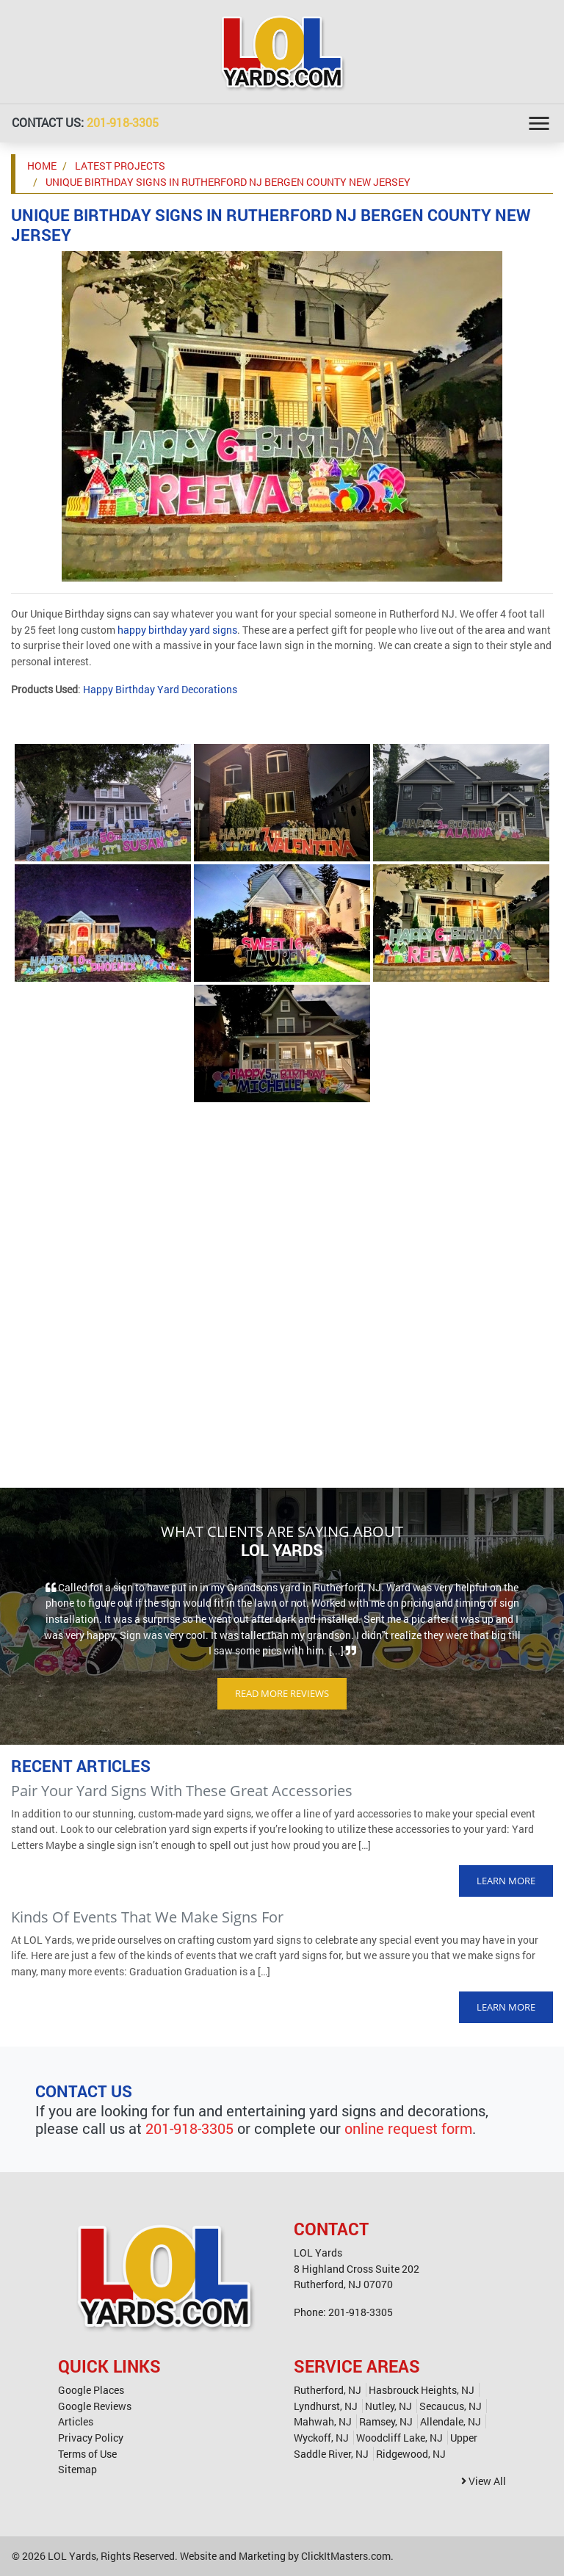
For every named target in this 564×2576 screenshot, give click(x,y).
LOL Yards (72, 2556)
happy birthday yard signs (177, 630)
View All (483, 2481)
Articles (75, 2421)
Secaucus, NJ (450, 2406)
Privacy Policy (90, 2438)
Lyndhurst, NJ (326, 2406)
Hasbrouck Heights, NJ (421, 2390)
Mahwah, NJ (323, 2421)
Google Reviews (94, 2406)
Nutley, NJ (388, 2406)
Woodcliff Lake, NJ (399, 2438)
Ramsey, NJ (386, 2421)
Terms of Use (87, 2454)
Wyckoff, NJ (321, 2438)
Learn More (506, 1880)
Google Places (91, 2390)
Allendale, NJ (450, 2421)
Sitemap (77, 2469)
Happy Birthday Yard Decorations (160, 689)
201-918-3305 (123, 122)
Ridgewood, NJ (411, 2454)
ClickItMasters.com (346, 2556)
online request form (408, 2128)
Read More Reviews (282, 1693)
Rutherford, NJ (327, 2390)
